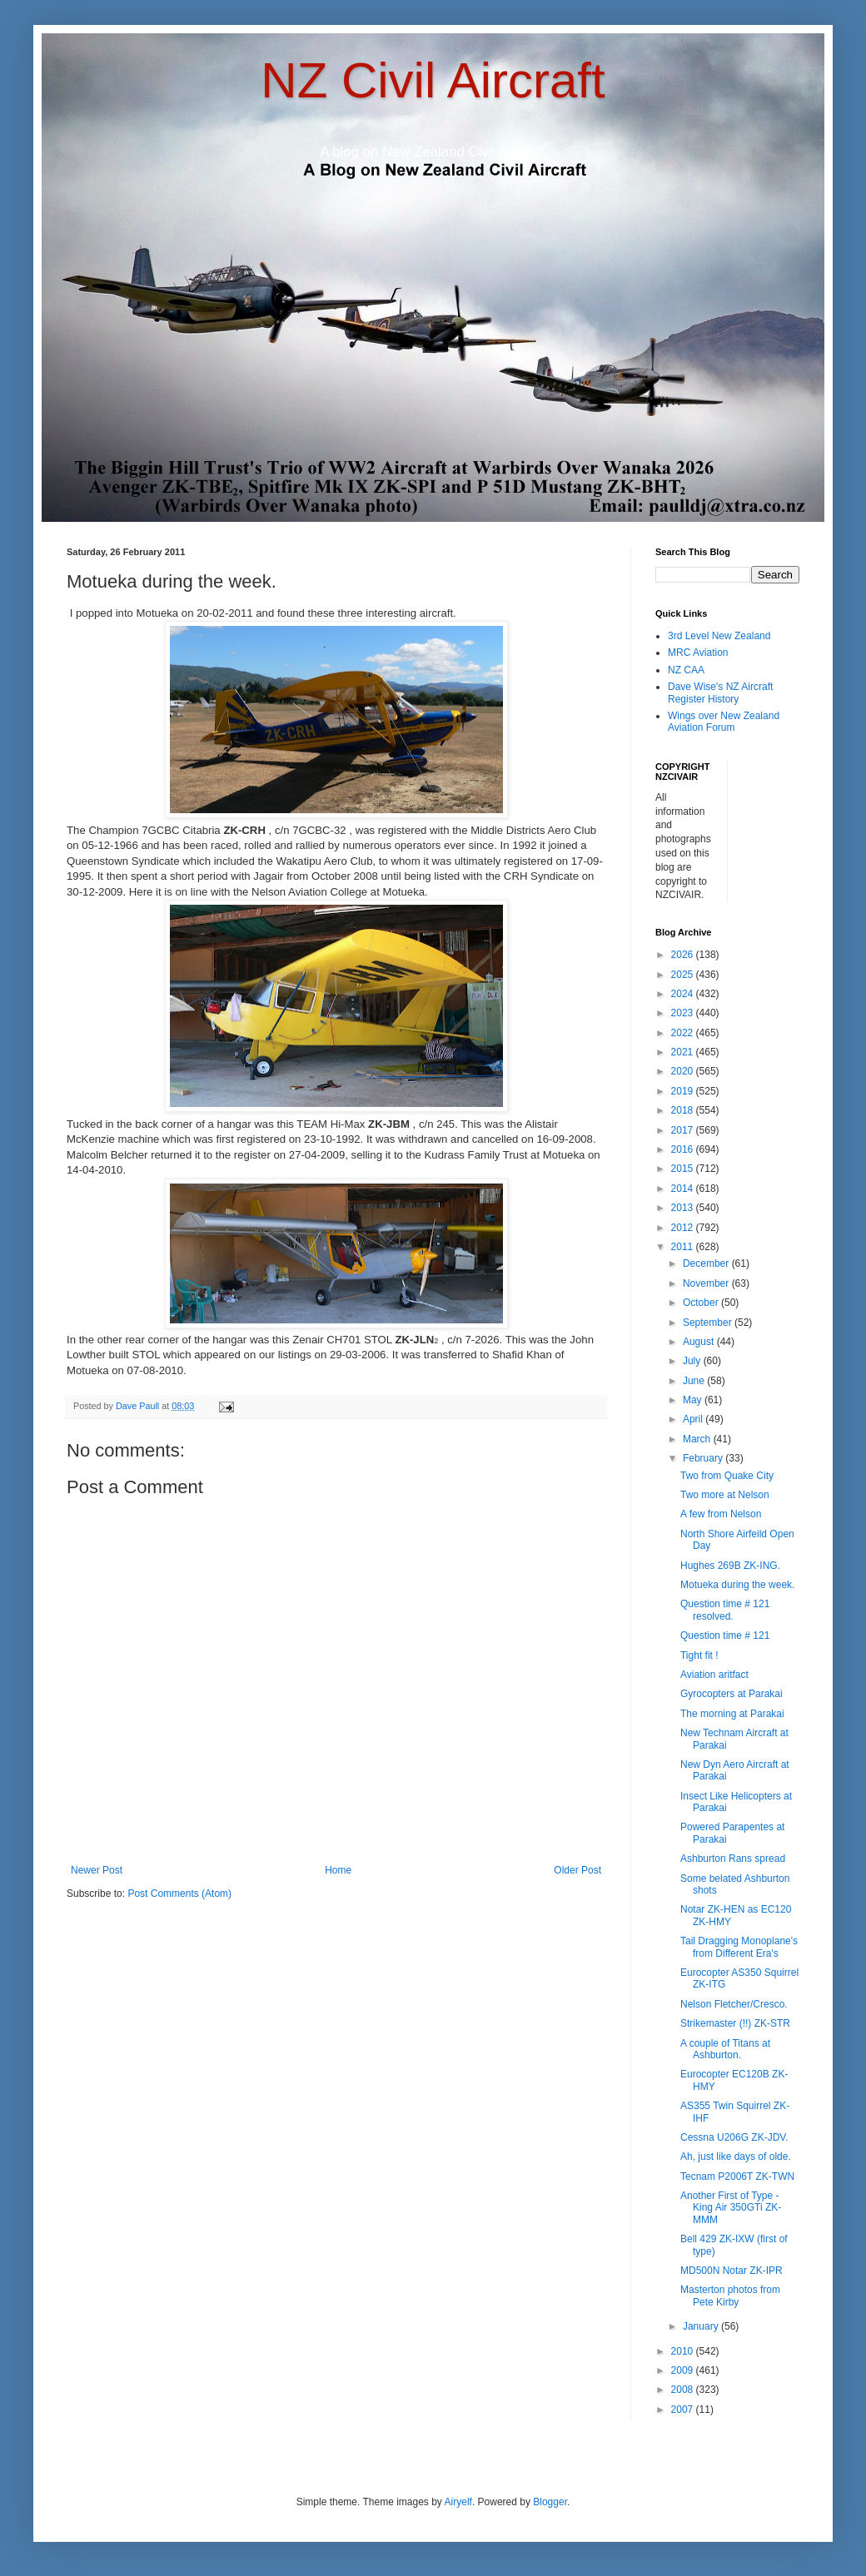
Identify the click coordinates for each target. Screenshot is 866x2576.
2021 (683, 1052)
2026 (683, 954)
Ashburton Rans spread (732, 1858)
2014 (683, 1188)
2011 (683, 1247)
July (693, 1361)
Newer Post (96, 1870)
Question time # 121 (724, 1635)
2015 (683, 1168)
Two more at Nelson (724, 1495)
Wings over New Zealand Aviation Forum (723, 721)
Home (338, 1870)
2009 (683, 2370)
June (695, 1381)
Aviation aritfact (714, 1674)
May (693, 1400)
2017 (683, 1130)
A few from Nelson (720, 1514)
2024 (683, 994)
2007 (683, 2409)
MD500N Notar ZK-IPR (731, 2270)
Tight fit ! (699, 1655)
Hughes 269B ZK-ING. (730, 1565)
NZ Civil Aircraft (433, 80)
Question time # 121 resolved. (724, 1609)
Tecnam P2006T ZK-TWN (737, 2176)
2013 (683, 1208)
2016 (683, 1149)
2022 (683, 1033)
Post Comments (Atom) (179, 1893)
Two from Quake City (727, 1476)
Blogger (550, 2502)
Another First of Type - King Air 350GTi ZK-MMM (730, 2208)
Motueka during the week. (737, 1585)
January (702, 2326)
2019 (683, 1091)
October (702, 1302)
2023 (683, 1013)
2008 (683, 2389)
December (707, 1263)
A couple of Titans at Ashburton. (725, 2049)
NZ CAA (686, 670)
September (708, 1322)
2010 (683, 2351)
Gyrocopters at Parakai (731, 1694)
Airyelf (458, 2502)
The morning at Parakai (732, 1714)
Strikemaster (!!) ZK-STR (735, 2023)
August (700, 1342)
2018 (683, 1110)
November (707, 1283)
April (694, 1419)
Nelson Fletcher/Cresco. (734, 2004)
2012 (683, 1227)
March (698, 1439)
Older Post (577, 1870)
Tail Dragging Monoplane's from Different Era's (739, 1946)
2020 (683, 1071)
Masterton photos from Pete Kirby (730, 2295)
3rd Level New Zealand (719, 636)
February (704, 1458)
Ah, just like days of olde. (735, 2156)
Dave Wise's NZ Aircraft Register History (720, 692)
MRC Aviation (698, 652)
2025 (683, 974)
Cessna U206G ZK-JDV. (734, 2137)
